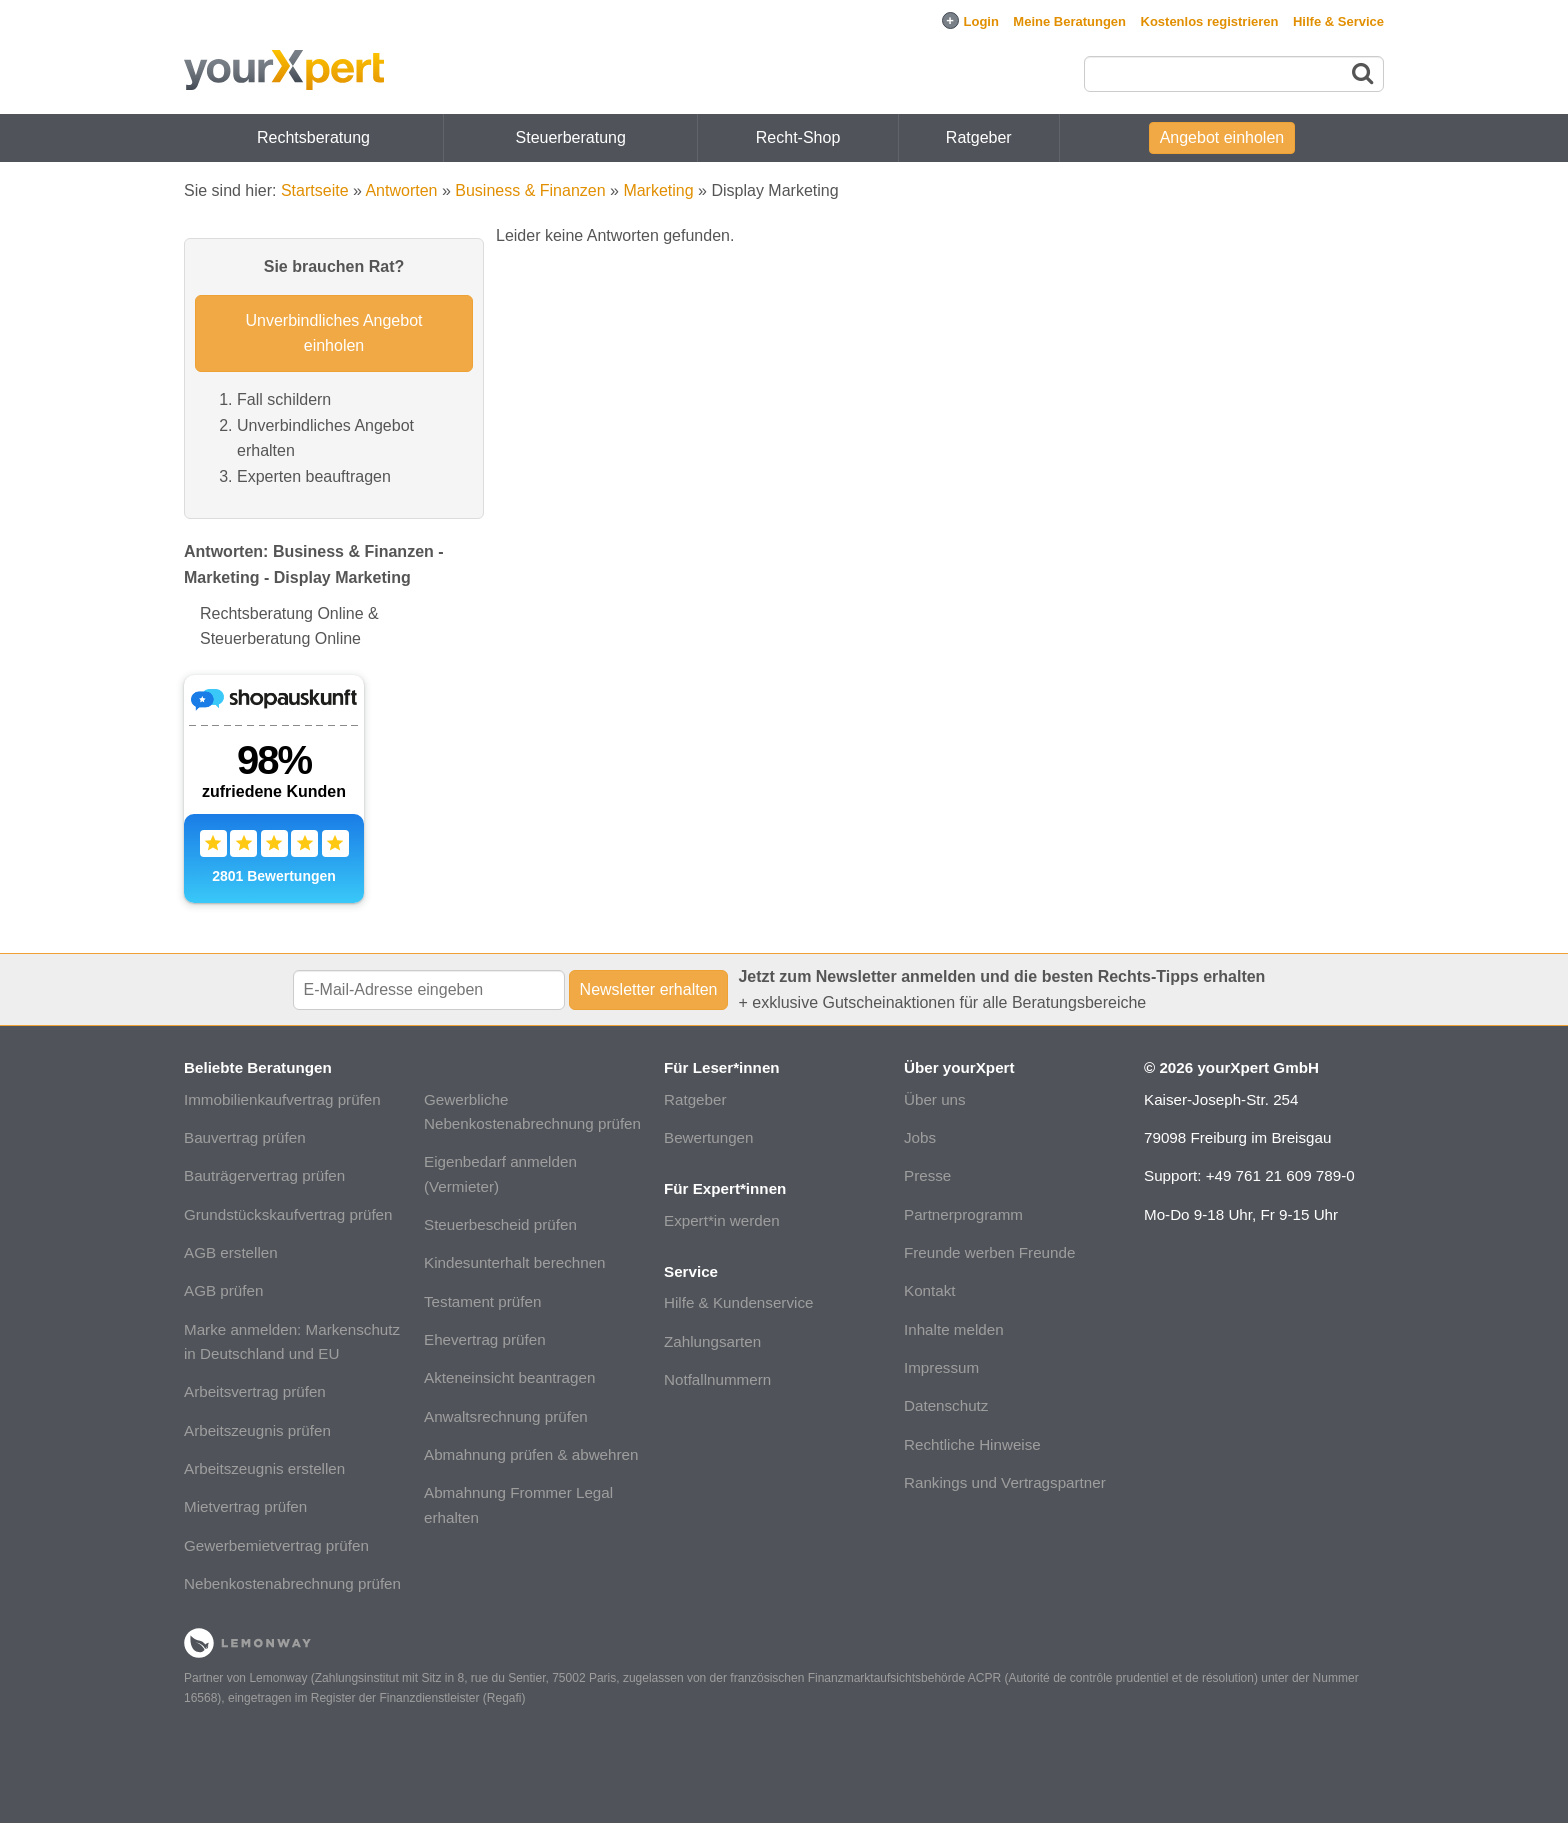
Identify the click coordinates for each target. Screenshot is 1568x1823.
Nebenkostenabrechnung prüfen (292, 1583)
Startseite (315, 190)
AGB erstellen (231, 1252)
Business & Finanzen (530, 190)
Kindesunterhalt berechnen (515, 1262)
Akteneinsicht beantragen (509, 1377)
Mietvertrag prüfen (245, 1506)
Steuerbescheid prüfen (500, 1224)
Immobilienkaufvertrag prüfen (282, 1099)
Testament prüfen (482, 1301)
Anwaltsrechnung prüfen (506, 1416)
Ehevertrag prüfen (485, 1339)
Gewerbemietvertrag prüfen (276, 1545)
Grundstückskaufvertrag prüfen (288, 1214)
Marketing (658, 190)
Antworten (401, 190)
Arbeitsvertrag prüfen (255, 1391)
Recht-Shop (798, 137)
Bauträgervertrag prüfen (264, 1175)
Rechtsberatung (313, 137)
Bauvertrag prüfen (245, 1137)
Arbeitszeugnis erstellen (264, 1468)
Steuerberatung (571, 137)
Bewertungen (709, 1137)
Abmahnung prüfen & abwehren (531, 1454)
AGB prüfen (223, 1290)
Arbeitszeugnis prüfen (257, 1430)
